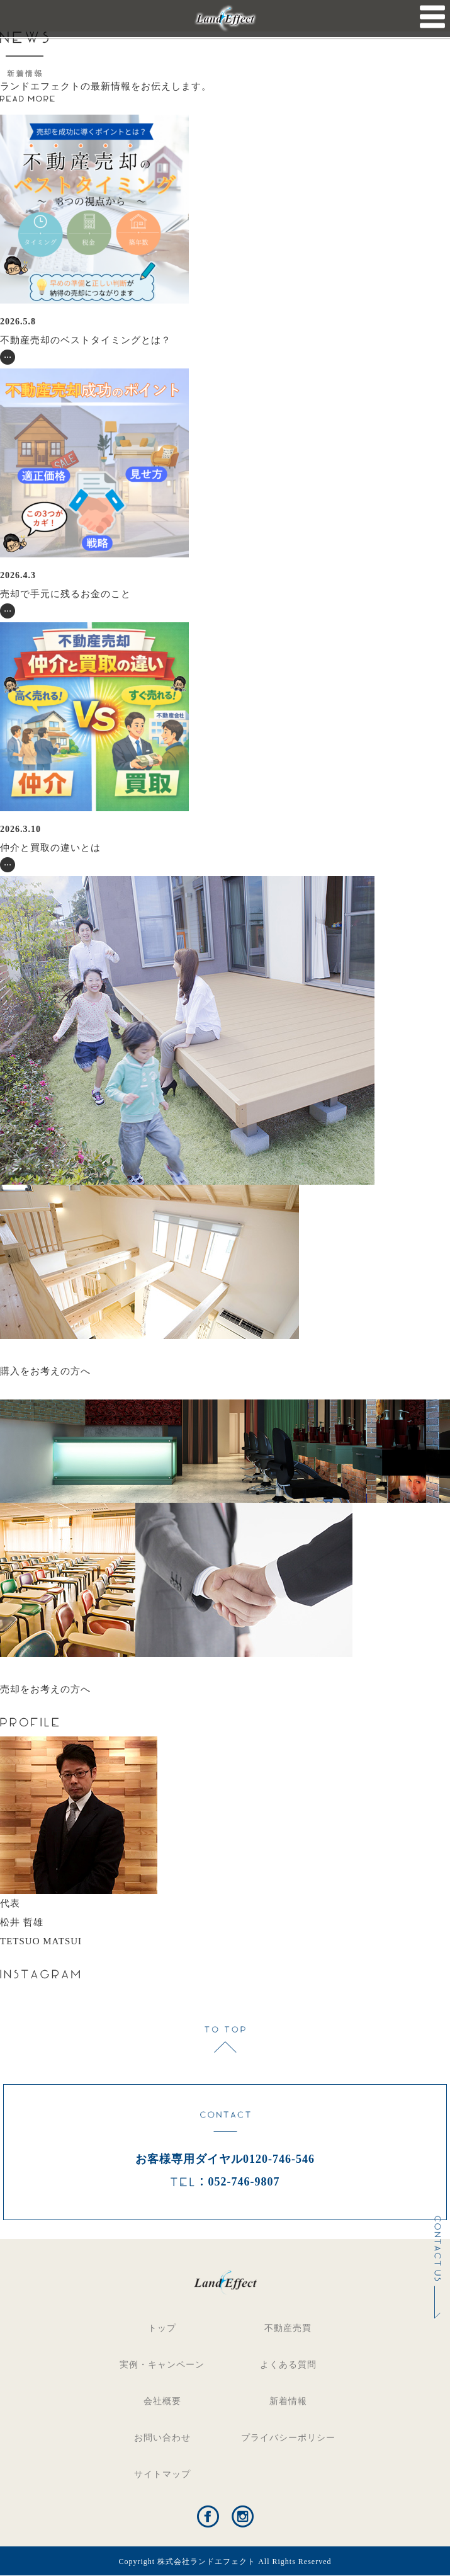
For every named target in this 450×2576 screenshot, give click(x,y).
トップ (162, 2328)
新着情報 (288, 2401)
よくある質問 (288, 2364)
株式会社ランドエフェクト (206, 2561)
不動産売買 (288, 2328)
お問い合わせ (162, 2437)
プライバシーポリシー (288, 2437)
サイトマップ (162, 2474)
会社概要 (162, 2401)
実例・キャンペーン (162, 2364)
